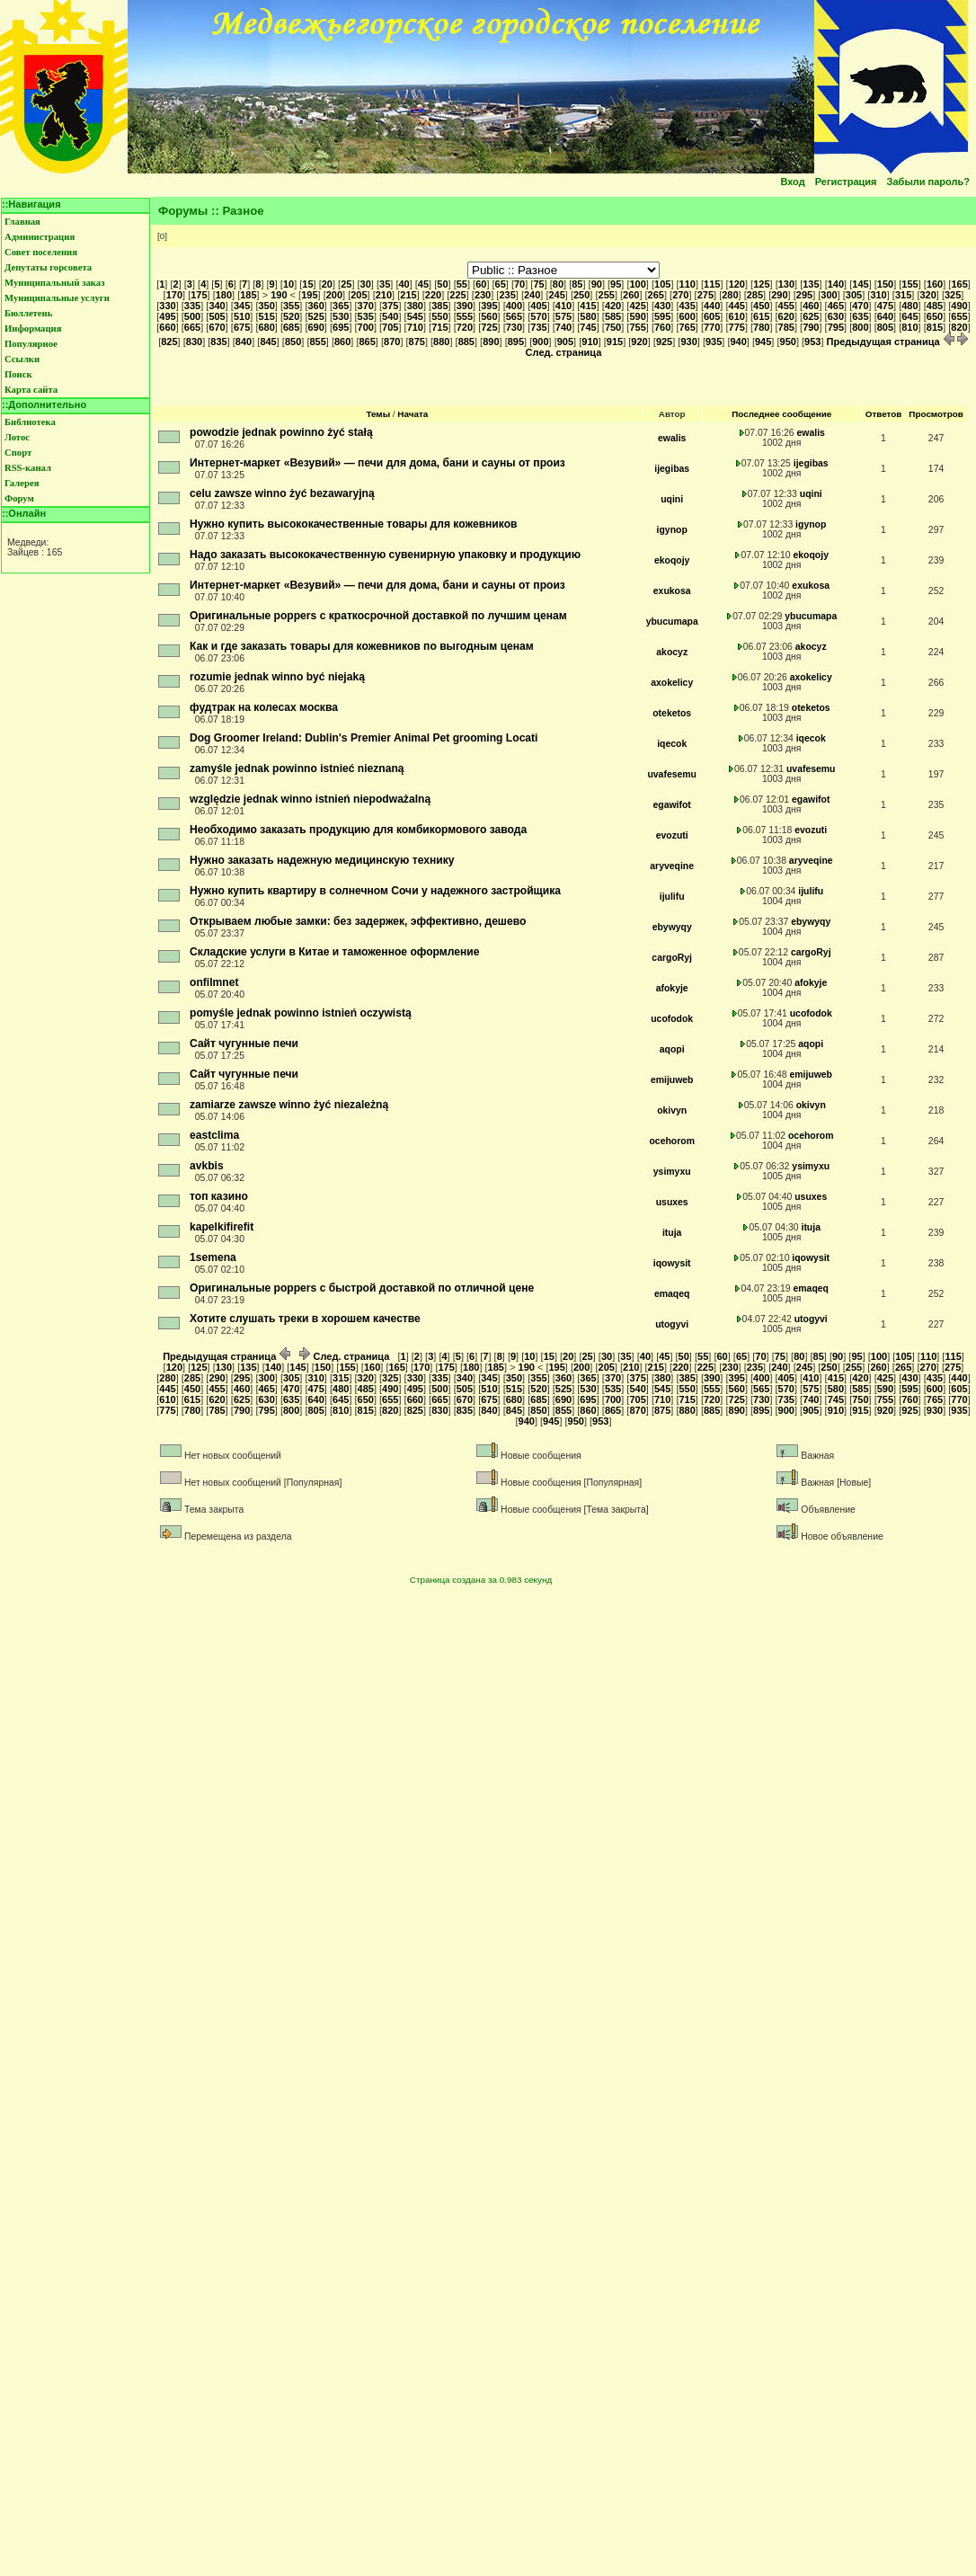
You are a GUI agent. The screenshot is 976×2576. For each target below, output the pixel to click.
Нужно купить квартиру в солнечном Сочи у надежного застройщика (375, 890)
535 (366, 316)
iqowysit (672, 1263)
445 (737, 305)
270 (680, 294)
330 (167, 305)
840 (243, 341)
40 (403, 284)
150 (885, 284)
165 (959, 284)
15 (307, 284)
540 (390, 316)
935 (713, 341)
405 (538, 305)
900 (540, 341)
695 (341, 327)
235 (507, 294)
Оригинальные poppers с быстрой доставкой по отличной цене (362, 1288)
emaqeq (671, 1294)
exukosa (672, 591)
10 (288, 284)
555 (465, 316)
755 (637, 327)
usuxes (672, 1202)
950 (788, 341)
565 (514, 316)
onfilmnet (214, 982)
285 (755, 294)
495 (167, 316)
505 (217, 316)
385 (439, 305)
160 (935, 284)
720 (465, 327)
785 (786, 327)
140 (836, 284)
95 (615, 284)
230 (483, 294)
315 (903, 294)
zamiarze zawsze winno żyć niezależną (289, 1104)
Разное (243, 211)
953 (812, 341)
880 (441, 341)
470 (860, 305)
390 (465, 305)
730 (514, 327)
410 (563, 305)
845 (268, 341)
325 (953, 294)
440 (712, 305)
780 (761, 327)
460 (811, 305)
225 (457, 294)
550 (439, 316)
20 (327, 284)
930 (688, 341)
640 (885, 316)
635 (860, 316)
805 (885, 327)
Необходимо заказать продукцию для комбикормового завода (358, 829)
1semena (213, 1257)
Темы (378, 414)
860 (342, 341)
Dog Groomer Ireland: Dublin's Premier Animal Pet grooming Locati (363, 738)
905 (565, 341)
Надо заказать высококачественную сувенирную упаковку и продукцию (385, 554)
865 (367, 341)
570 (538, 316)
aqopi (672, 1049)
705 (390, 327)
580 (588, 316)
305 (854, 294)
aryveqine (672, 866)
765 (687, 327)
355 (291, 305)
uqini (672, 499)
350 (266, 305)
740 (563, 327)
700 (366, 327)
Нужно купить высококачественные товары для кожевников (354, 524)
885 (466, 341)
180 (224, 294)
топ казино (219, 1196)
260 (631, 294)
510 (242, 316)
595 (662, 316)
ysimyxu (672, 1172)
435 (687, 305)
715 (439, 327)
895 (516, 341)
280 (730, 294)
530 (341, 316)
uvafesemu (672, 774)
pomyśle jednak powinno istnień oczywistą (301, 1013)
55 (462, 284)
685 (291, 327)
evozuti (672, 835)
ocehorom (671, 1141)
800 (860, 327)
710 (415, 327)
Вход (792, 181)
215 (408, 294)
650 (935, 316)
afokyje (672, 988)
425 (637, 305)
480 (909, 305)
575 (563, 316)
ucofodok (672, 1019)
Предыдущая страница (890, 341)
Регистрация (846, 181)
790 (811, 327)
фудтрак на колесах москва (264, 707)
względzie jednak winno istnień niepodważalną (310, 799)
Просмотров (936, 414)
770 (712, 327)
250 (581, 294)
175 (199, 294)
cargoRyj (672, 958)
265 (656, 294)
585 (613, 316)
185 (248, 294)
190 (279, 294)
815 (935, 327)
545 (415, 316)
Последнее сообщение (781, 414)
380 (415, 305)
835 (218, 341)
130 (786, 284)
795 (836, 327)
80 (558, 284)
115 (712, 284)
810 (909, 327)
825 (169, 341)
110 (687, 284)
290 (779, 294)
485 (935, 305)
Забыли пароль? (928, 181)
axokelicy (672, 683)
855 (317, 341)
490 (959, 305)
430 (662, 305)
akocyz (672, 652)
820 (959, 327)
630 (836, 316)
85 (577, 284)
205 (358, 294)
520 (291, 316)
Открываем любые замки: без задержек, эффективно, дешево (358, 921)
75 (538, 284)
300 (829, 294)
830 (194, 341)
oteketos (671, 713)
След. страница (344, 1356)
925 (664, 341)
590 (637, 316)
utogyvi (671, 1324)
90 (596, 284)
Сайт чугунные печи (244, 1043)
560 (489, 316)
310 (878, 294)
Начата (412, 414)
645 (909, 316)
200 (334, 294)
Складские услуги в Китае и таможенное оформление (335, 952)
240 (532, 294)
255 (607, 294)
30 (365, 284)
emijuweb (672, 1080)
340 (217, 305)
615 (761, 316)
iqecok (672, 744)
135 (811, 284)
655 (959, 316)
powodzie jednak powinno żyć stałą (281, 432)
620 (786, 316)
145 (860, 284)
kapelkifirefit (221, 1227)
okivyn (672, 1110)
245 (556, 294)
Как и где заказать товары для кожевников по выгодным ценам (362, 646)
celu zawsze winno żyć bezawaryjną (282, 493)
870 (392, 341)
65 (500, 284)
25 (346, 284)
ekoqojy (671, 560)
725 (489, 327)
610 (737, 316)
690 (316, 327)
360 (316, 305)
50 (442, 284)
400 (514, 305)
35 (384, 284)
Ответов (883, 414)
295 (804, 294)
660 (167, 327)
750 (613, 327)
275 (705, 294)
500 (192, 316)
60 (480, 284)
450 (761, 305)
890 (491, 341)
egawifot (672, 805)
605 (712, 316)
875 (417, 341)
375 (390, 305)
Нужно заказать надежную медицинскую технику (322, 860)
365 (341, 305)
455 (786, 305)
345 (242, 305)
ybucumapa (672, 621)
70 (519, 284)
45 (423, 284)
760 (662, 327)
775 (737, 327)
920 (639, 341)
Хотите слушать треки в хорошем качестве (305, 1318)
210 (384, 294)
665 (192, 327)
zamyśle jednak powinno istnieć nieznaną (297, 768)
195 (309, 294)
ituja (671, 1233)
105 (662, 284)
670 (217, 327)
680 (266, 327)
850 (293, 341)
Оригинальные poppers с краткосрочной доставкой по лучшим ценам (378, 615)
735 (538, 327)
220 (433, 294)
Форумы (183, 211)
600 (687, 316)
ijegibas (671, 469)
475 (885, 305)
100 (638, 284)
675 (242, 327)
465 (836, 305)
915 (615, 341)
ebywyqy (672, 927)
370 (366, 305)
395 (489, 305)
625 (811, 316)
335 (192, 305)
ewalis (672, 438)
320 (927, 294)
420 (613, 305)
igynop (672, 530)
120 (737, 284)
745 (588, 327)
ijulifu (672, 897)
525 (316, 316)
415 (588, 305)
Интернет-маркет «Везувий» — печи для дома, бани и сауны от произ (377, 463)
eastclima (214, 1135)
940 (738, 341)
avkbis (207, 1165)
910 (589, 341)
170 (174, 294)
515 (266, 316)
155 (909, 284)
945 (763, 341)
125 (761, 284)
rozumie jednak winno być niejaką (277, 677)
